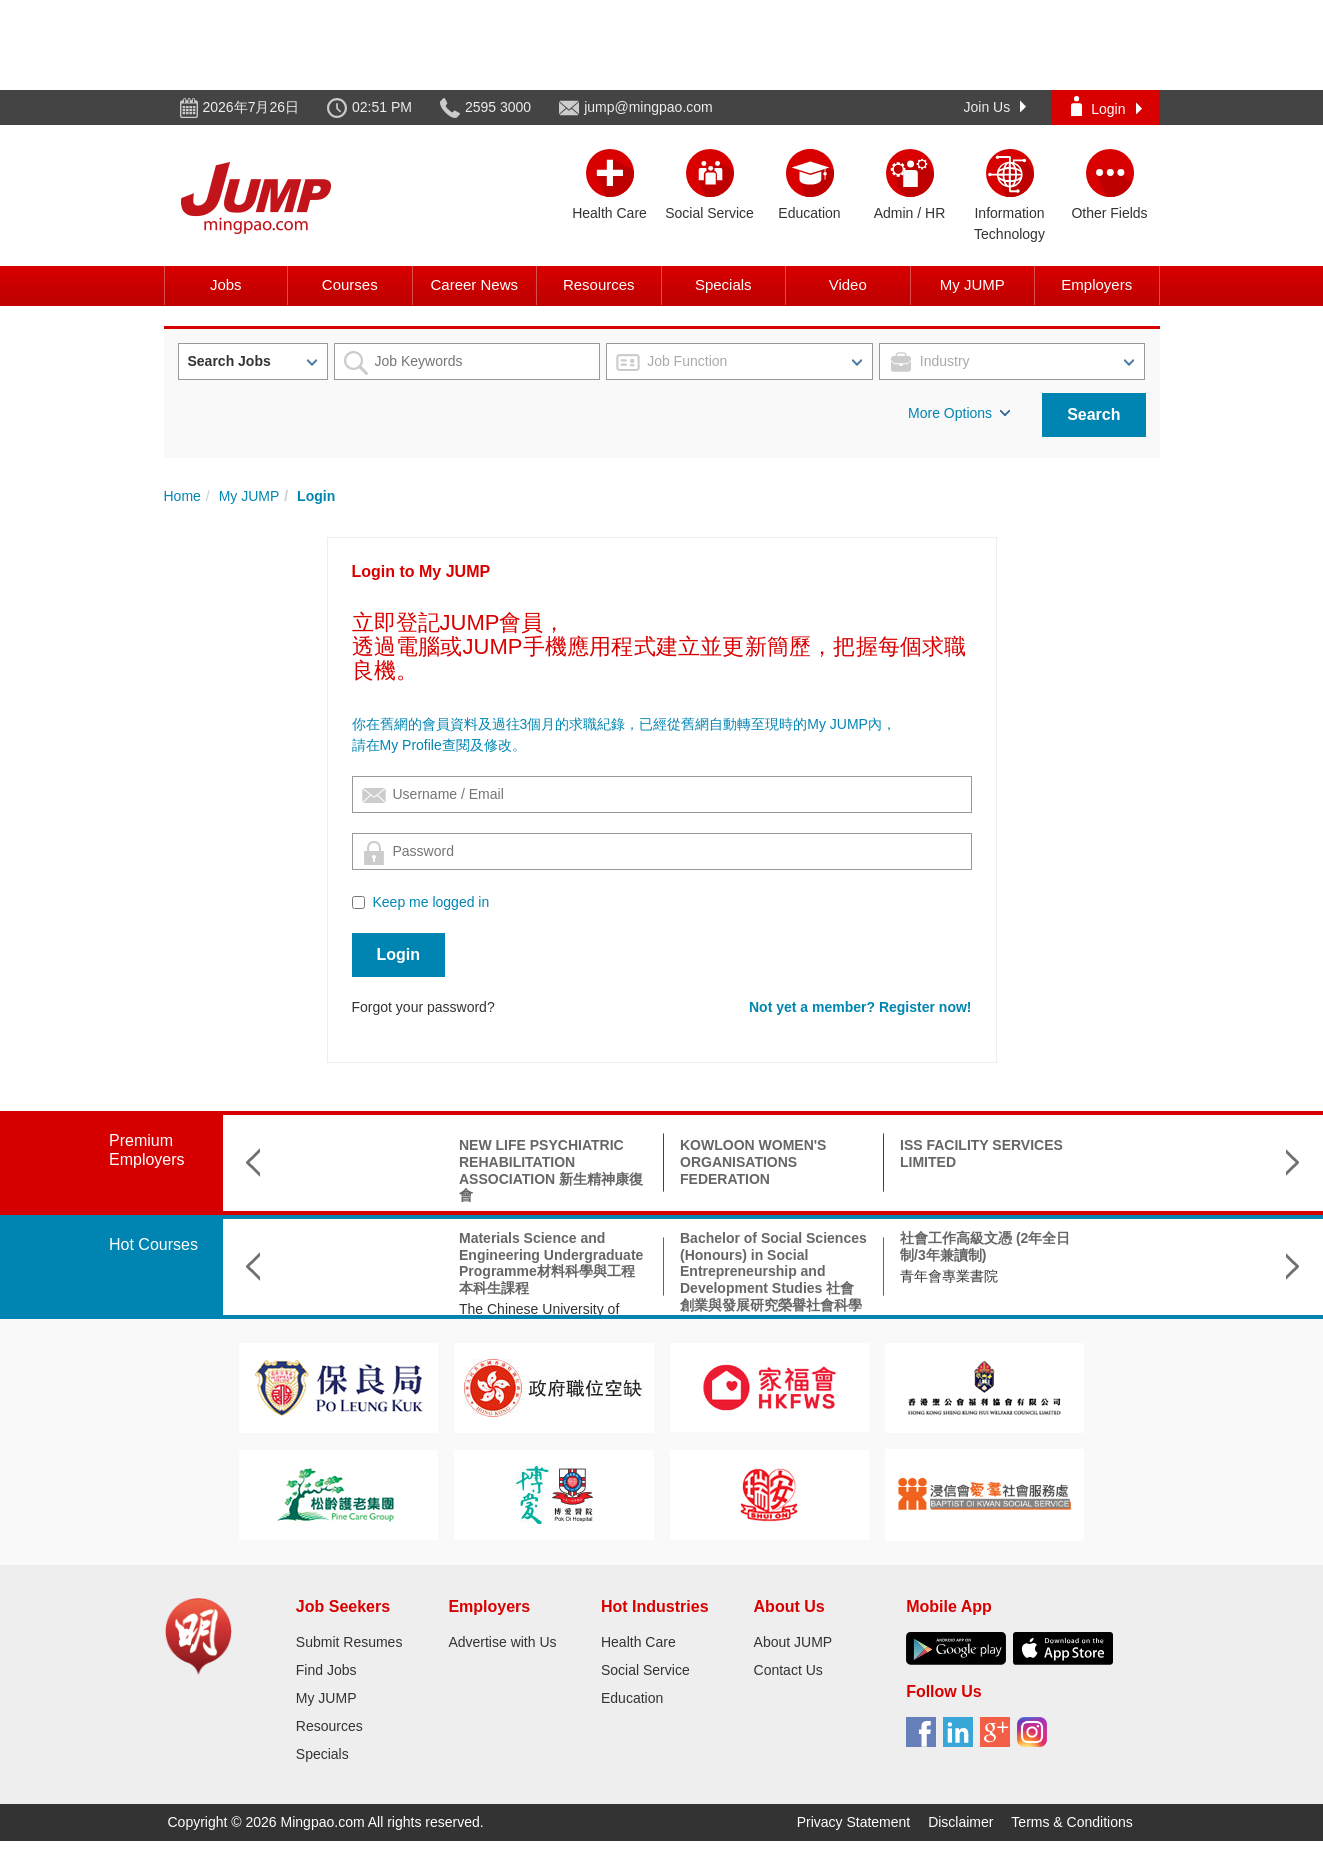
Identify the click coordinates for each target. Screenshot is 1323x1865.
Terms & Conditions (1071, 1822)
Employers (1096, 284)
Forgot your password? (423, 1007)
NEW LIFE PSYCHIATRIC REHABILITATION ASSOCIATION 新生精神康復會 (331, 1170)
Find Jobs (326, 1670)
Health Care (638, 1642)
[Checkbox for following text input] (358, 902)
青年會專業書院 (729, 1276)
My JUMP (972, 284)
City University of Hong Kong (989, 1292)
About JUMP (793, 1642)
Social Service (645, 1670)
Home (182, 496)
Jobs (226, 284)
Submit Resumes (349, 1642)
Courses (350, 284)
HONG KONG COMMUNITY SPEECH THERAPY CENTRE (1209, 1162)
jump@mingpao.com (648, 107)
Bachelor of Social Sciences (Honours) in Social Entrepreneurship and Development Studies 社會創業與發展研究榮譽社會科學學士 (553, 1280)
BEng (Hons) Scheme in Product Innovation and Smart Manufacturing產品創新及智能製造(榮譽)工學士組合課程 (1208, 1271)
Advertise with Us (502, 1642)
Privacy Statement (854, 1822)
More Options (959, 413)
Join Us (995, 107)
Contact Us (788, 1670)
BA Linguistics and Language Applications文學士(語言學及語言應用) (991, 1255)
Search (1093, 414)
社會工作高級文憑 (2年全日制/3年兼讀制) (765, 1246)
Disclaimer (960, 1822)
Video (848, 284)
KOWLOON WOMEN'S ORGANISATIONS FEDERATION (533, 1162)
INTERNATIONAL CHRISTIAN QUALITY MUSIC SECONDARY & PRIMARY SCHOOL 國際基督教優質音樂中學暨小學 (986, 1178)
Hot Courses (153, 1244)
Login (1106, 106)
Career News (474, 284)
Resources (599, 284)
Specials (723, 284)
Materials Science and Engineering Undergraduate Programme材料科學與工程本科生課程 (331, 1263)
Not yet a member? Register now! (860, 1007)
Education (632, 1698)
